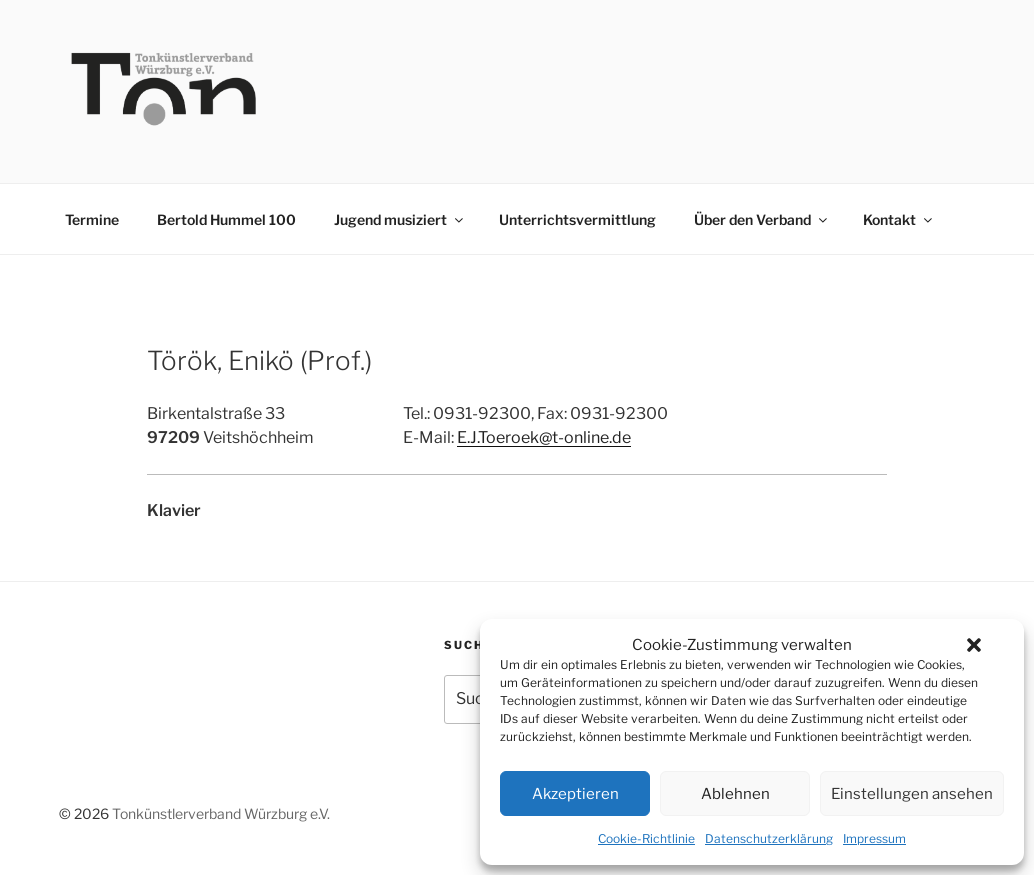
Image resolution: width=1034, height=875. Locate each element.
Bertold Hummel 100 (226, 219)
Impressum (874, 838)
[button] (974, 645)
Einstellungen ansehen (912, 794)
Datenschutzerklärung (769, 838)
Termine (92, 219)
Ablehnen (735, 794)
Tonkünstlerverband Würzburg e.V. (221, 813)
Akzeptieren (575, 794)
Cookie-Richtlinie (646, 838)
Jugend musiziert (400, 219)
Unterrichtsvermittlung (577, 219)
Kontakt (899, 219)
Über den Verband (762, 219)
